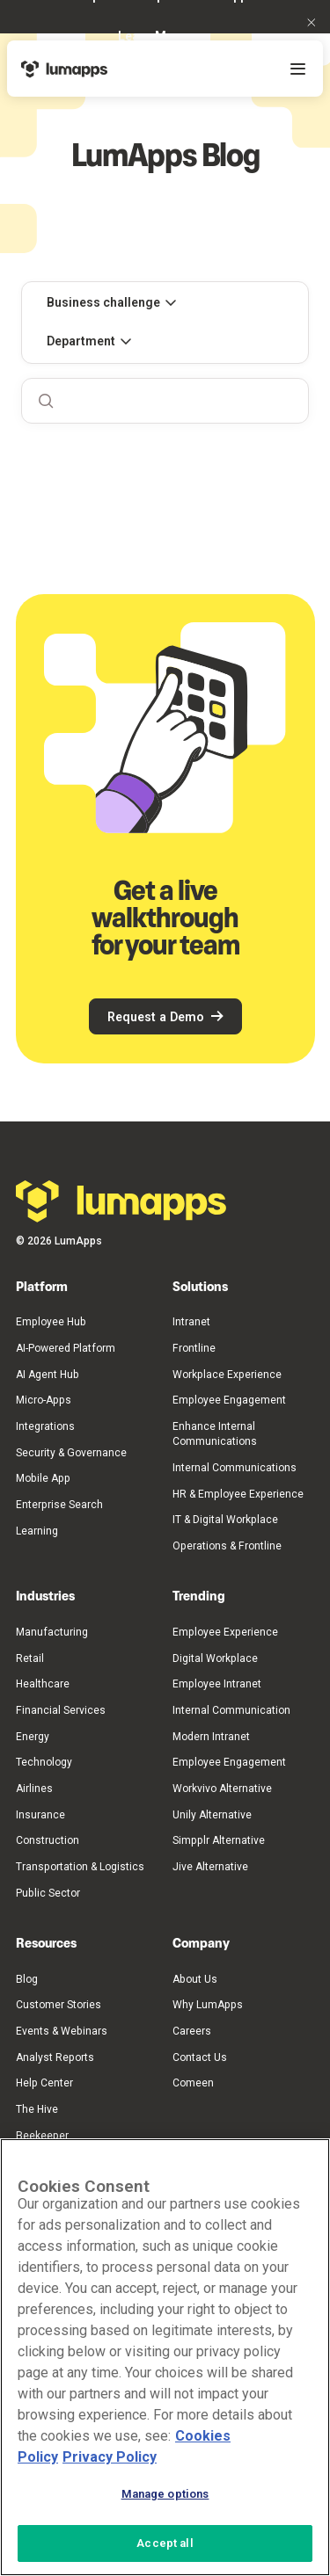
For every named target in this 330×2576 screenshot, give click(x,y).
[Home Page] (64, 68)
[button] (311, 22)
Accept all (164, 2543)
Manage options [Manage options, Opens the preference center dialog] (165, 2493)
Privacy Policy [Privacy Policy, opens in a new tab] (109, 2457)
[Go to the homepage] (121, 1201)
